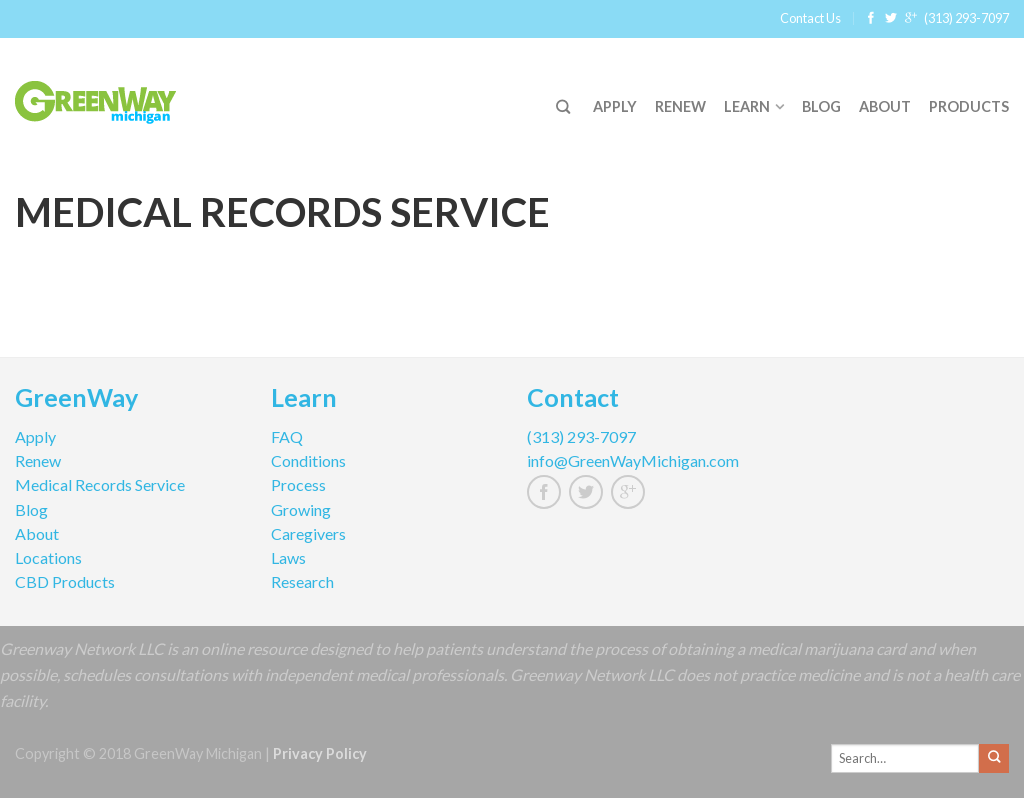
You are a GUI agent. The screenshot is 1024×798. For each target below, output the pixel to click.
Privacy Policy (320, 753)
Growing (301, 509)
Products (969, 106)
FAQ (287, 436)
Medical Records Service (100, 484)
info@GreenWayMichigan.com (633, 460)
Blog (821, 106)
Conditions (308, 460)
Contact (573, 400)
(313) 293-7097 (966, 18)
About (885, 106)
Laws (288, 557)
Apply (615, 106)
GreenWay (76, 400)
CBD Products (65, 581)
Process (298, 484)
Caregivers (308, 533)
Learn (747, 106)
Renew (680, 106)
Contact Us (810, 18)
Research (302, 581)
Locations (48, 557)
